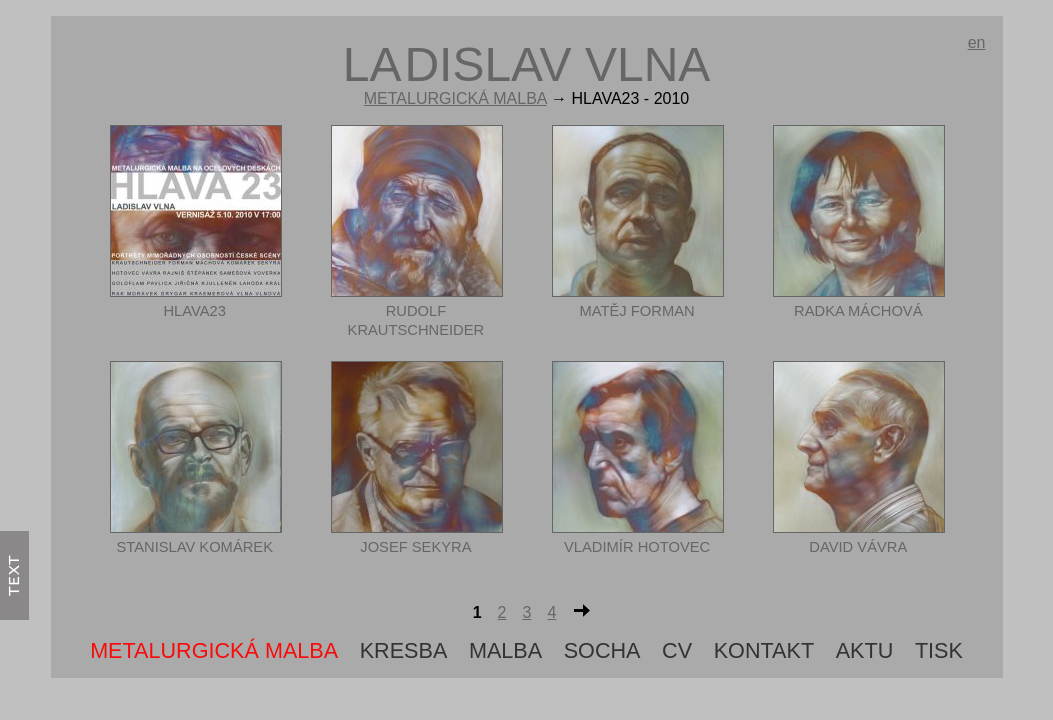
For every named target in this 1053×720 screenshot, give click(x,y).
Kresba (404, 650)
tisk (939, 650)
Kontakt (764, 650)
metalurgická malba (455, 98)
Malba (505, 650)
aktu (865, 650)
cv (677, 650)
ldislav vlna (527, 64)
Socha (602, 650)
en (977, 42)
